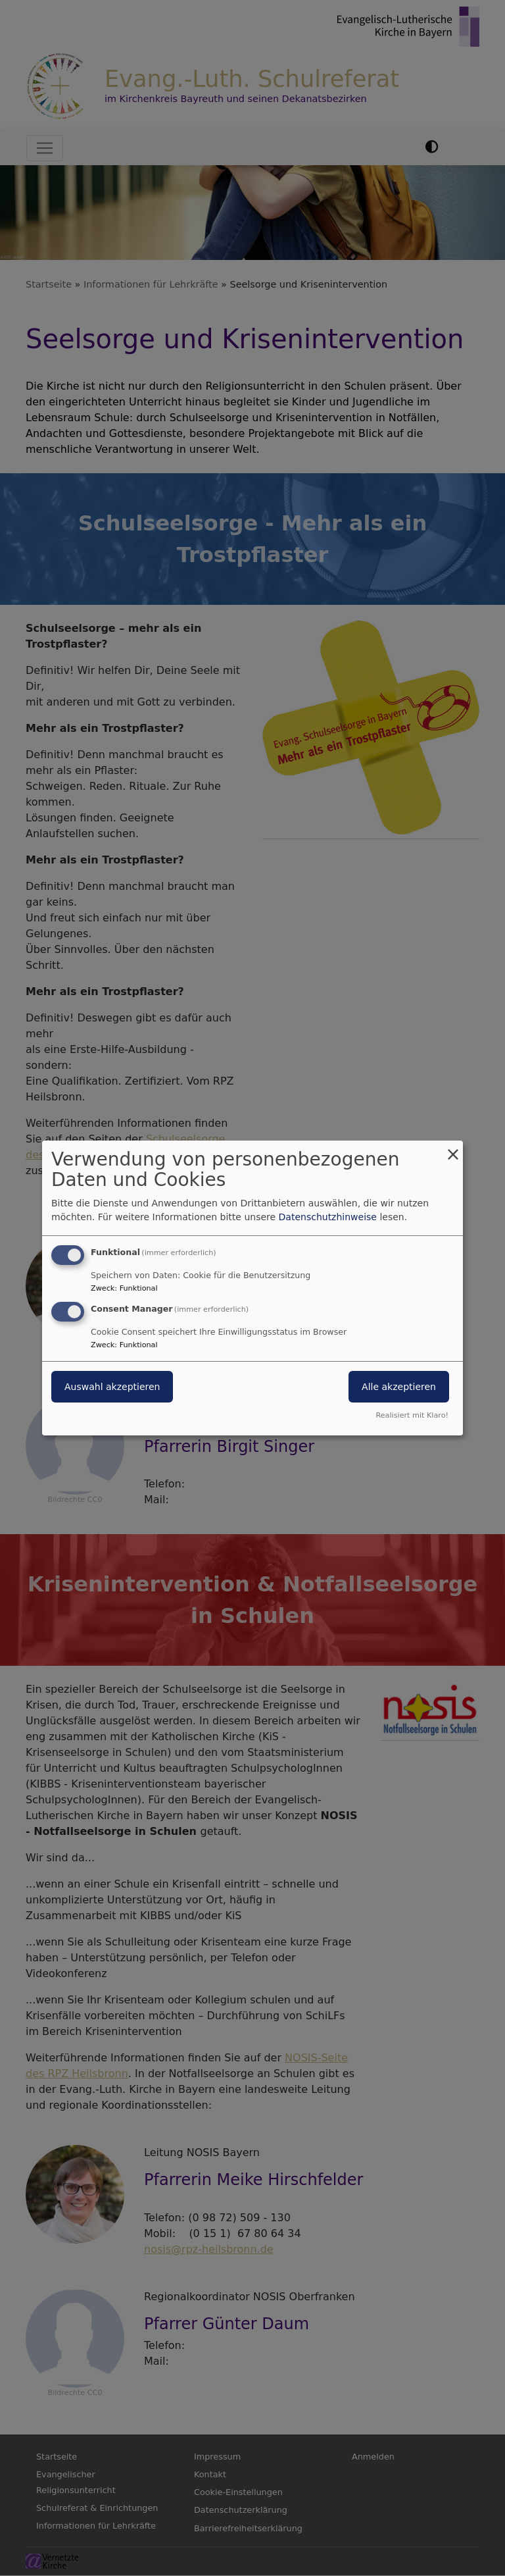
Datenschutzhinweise (328, 1217)
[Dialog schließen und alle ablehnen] (453, 1149)
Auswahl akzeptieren (112, 1386)
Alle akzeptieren (399, 1386)
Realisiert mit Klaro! (411, 1415)
